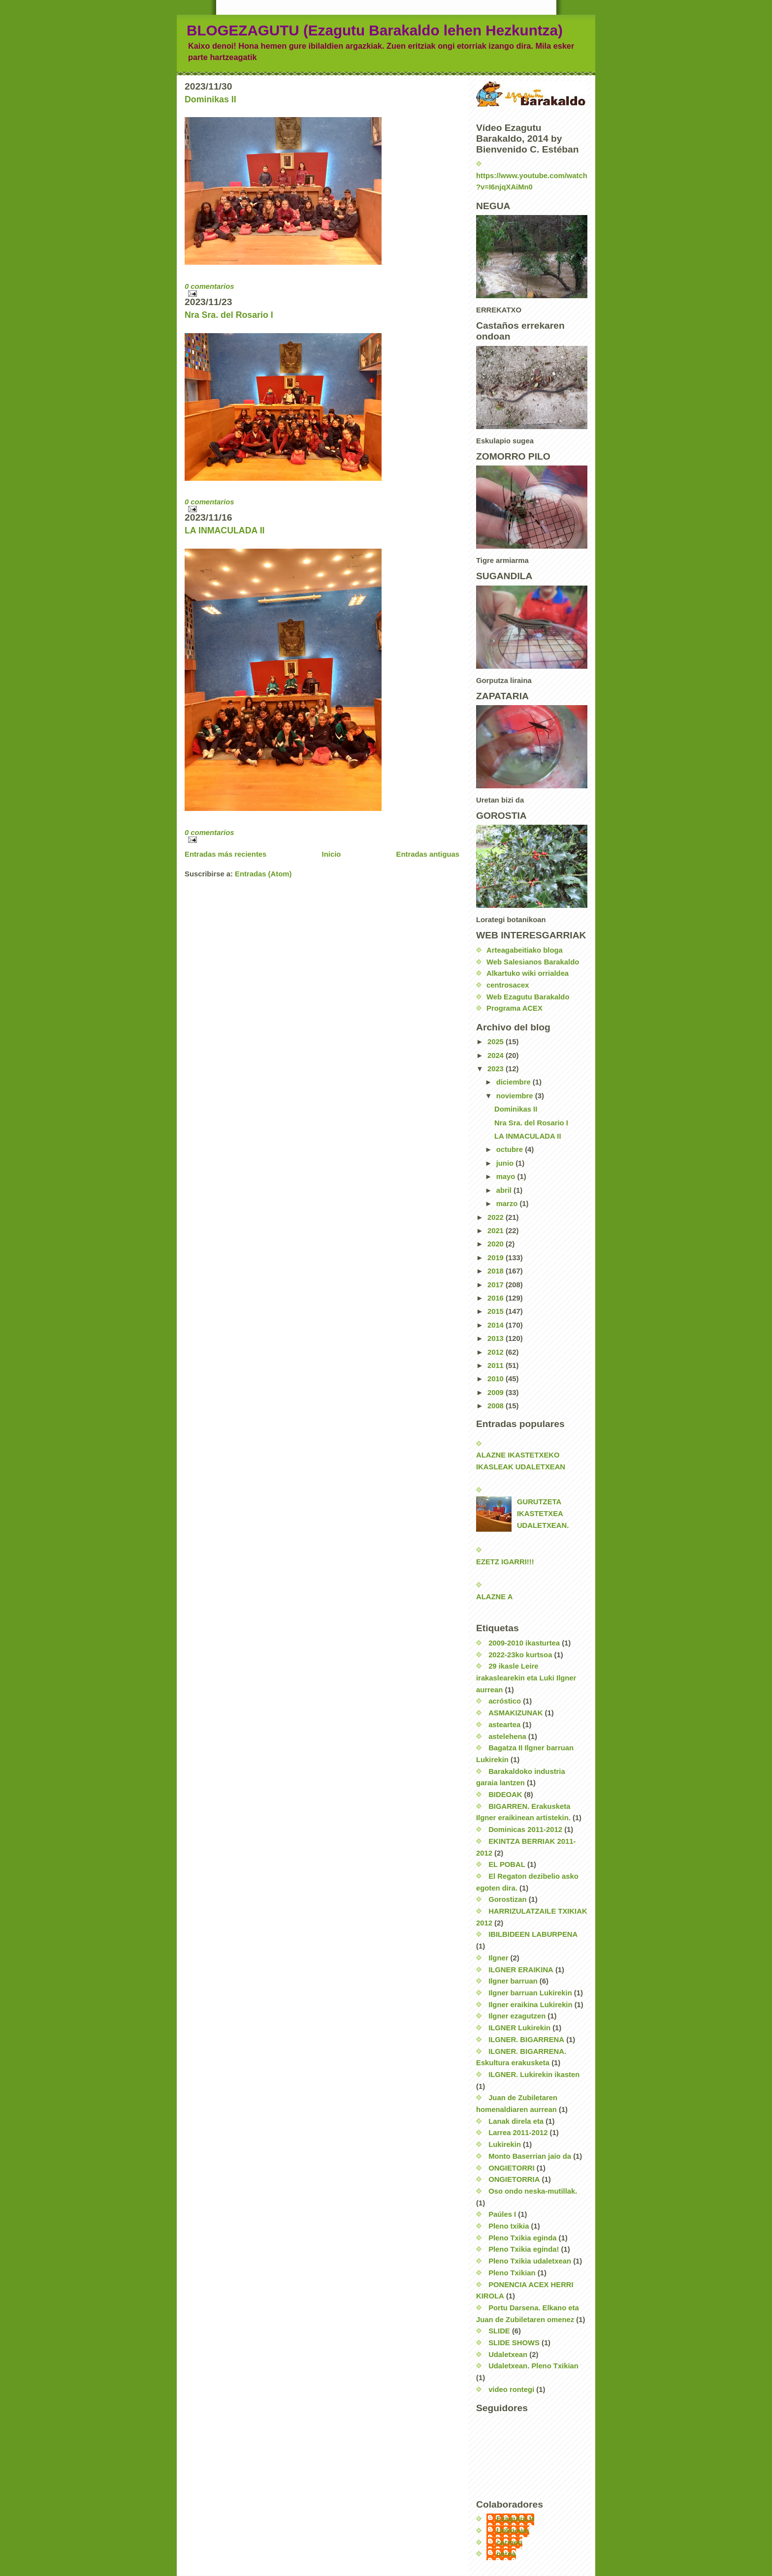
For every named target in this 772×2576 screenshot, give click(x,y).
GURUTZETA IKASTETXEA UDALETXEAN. (543, 1513)
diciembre (514, 1082)
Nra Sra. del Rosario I (229, 315)
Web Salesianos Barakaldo (532, 962)
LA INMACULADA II (225, 530)
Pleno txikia (508, 2226)
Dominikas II (210, 99)
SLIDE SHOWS (514, 2343)
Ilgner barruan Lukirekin (530, 1993)
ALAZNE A (494, 1597)
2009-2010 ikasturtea (524, 1643)
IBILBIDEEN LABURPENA (533, 1934)
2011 (496, 1365)
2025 (496, 1042)
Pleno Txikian (512, 2273)
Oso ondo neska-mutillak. (532, 2191)
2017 (496, 1285)
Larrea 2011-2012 (517, 2133)
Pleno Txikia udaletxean (529, 2261)
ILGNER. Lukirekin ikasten (533, 2075)
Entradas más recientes (225, 854)
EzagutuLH (515, 2519)
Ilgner (498, 1958)
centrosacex (507, 985)
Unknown (512, 2531)
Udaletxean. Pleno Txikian (533, 2366)
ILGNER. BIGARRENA (526, 2040)
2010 (496, 1379)
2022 (496, 1217)
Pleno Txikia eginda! (523, 2249)
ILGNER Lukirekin (519, 2028)
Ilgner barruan (513, 1981)
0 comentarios (209, 286)
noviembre (515, 1096)
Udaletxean (507, 2355)
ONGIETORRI (511, 2168)
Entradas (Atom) (263, 874)
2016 (496, 1298)
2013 (496, 1338)
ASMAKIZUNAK (515, 1713)
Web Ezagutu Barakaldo (527, 997)
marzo (508, 1204)
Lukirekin (504, 2144)
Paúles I (502, 2214)
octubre (510, 1149)
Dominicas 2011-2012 (525, 1829)
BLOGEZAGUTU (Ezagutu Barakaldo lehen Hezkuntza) (375, 30)
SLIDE (499, 2331)
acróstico (504, 1701)
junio (506, 1163)
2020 (496, 1244)
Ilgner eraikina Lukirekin (530, 2005)
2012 (496, 1352)
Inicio (331, 854)
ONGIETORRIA (514, 2179)
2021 (496, 1231)
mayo (506, 1176)
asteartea (504, 1725)
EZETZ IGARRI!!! (505, 1562)
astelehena (507, 1736)
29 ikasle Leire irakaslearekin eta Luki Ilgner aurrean (526, 1677)
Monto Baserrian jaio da (529, 2156)
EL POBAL (506, 1864)
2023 (496, 1069)
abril (505, 1190)
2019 (496, 1258)
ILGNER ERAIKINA (520, 1970)
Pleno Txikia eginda (522, 2238)
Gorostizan (507, 1899)
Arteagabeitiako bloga (524, 950)
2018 (496, 1271)
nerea (506, 2554)
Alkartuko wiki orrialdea (527, 973)
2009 (496, 1393)
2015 (496, 1311)
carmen (509, 2542)
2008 (496, 1406)
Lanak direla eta (516, 2121)
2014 (496, 1325)
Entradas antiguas (427, 854)
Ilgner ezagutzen (517, 2016)
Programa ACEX (514, 1008)
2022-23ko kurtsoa (520, 1655)
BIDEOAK (505, 1795)
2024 (496, 1055)
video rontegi (511, 2389)
